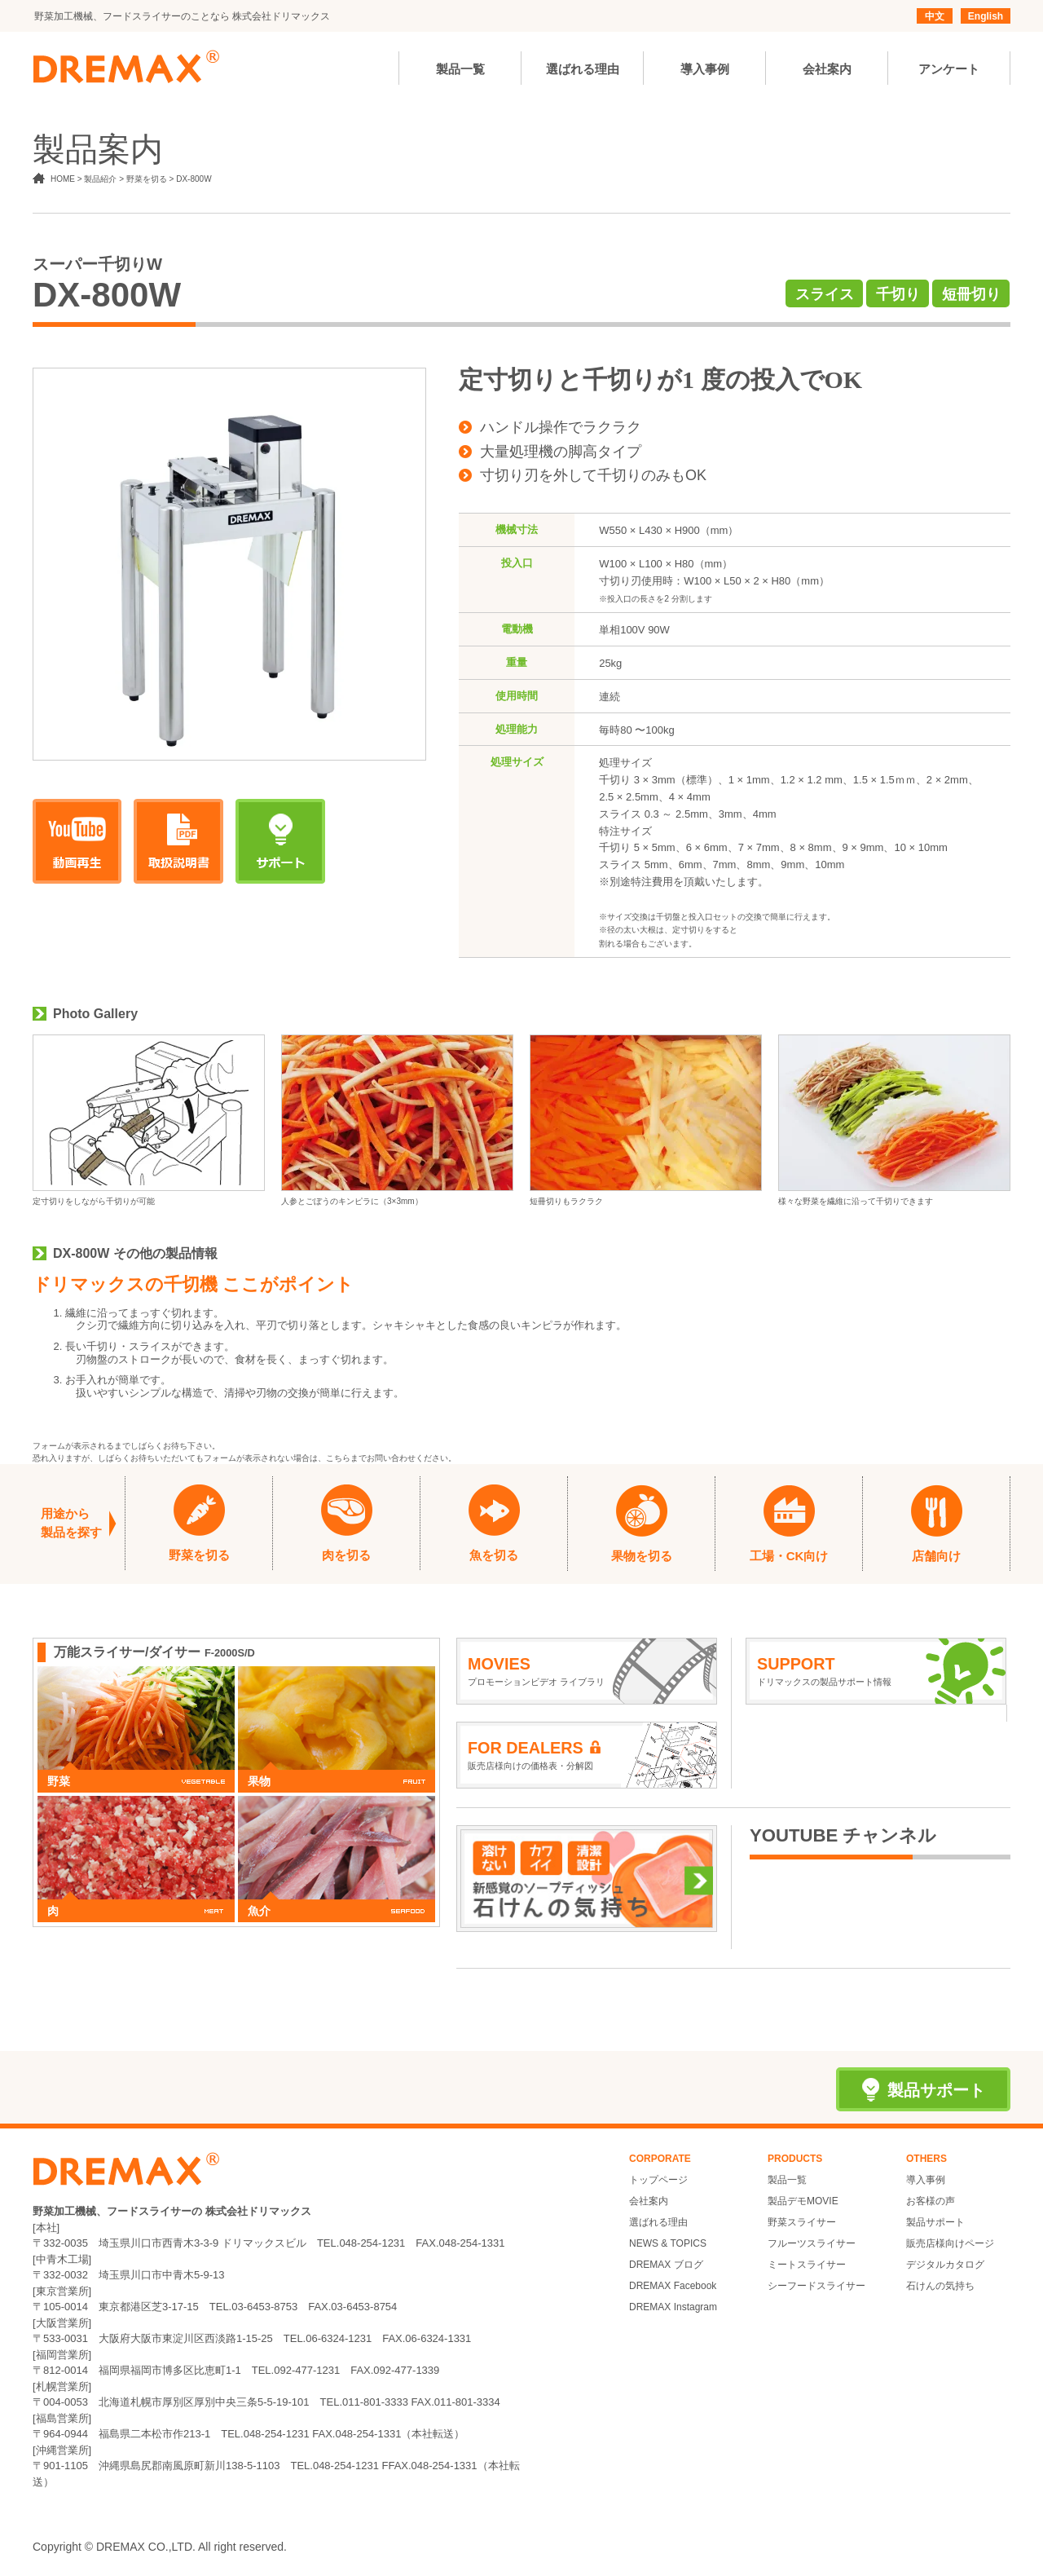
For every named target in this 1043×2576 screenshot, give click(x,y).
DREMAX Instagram (673, 2307)
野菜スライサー (802, 2222)
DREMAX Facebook (672, 2285)
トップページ (658, 2180)
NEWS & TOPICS (667, 2243)
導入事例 (925, 2180)
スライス (824, 294)
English (985, 16)
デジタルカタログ (945, 2264)
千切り (898, 294)
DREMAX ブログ (666, 2264)
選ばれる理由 (658, 2222)
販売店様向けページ (950, 2243)
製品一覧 (787, 2180)
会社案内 (648, 2201)
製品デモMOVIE (803, 2201)
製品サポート (935, 2222)
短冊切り (971, 294)
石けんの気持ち (940, 2285)
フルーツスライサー (812, 2243)
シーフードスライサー (816, 2285)
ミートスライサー (807, 2264)
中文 (934, 16)
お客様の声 (930, 2201)
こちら (338, 1457)
